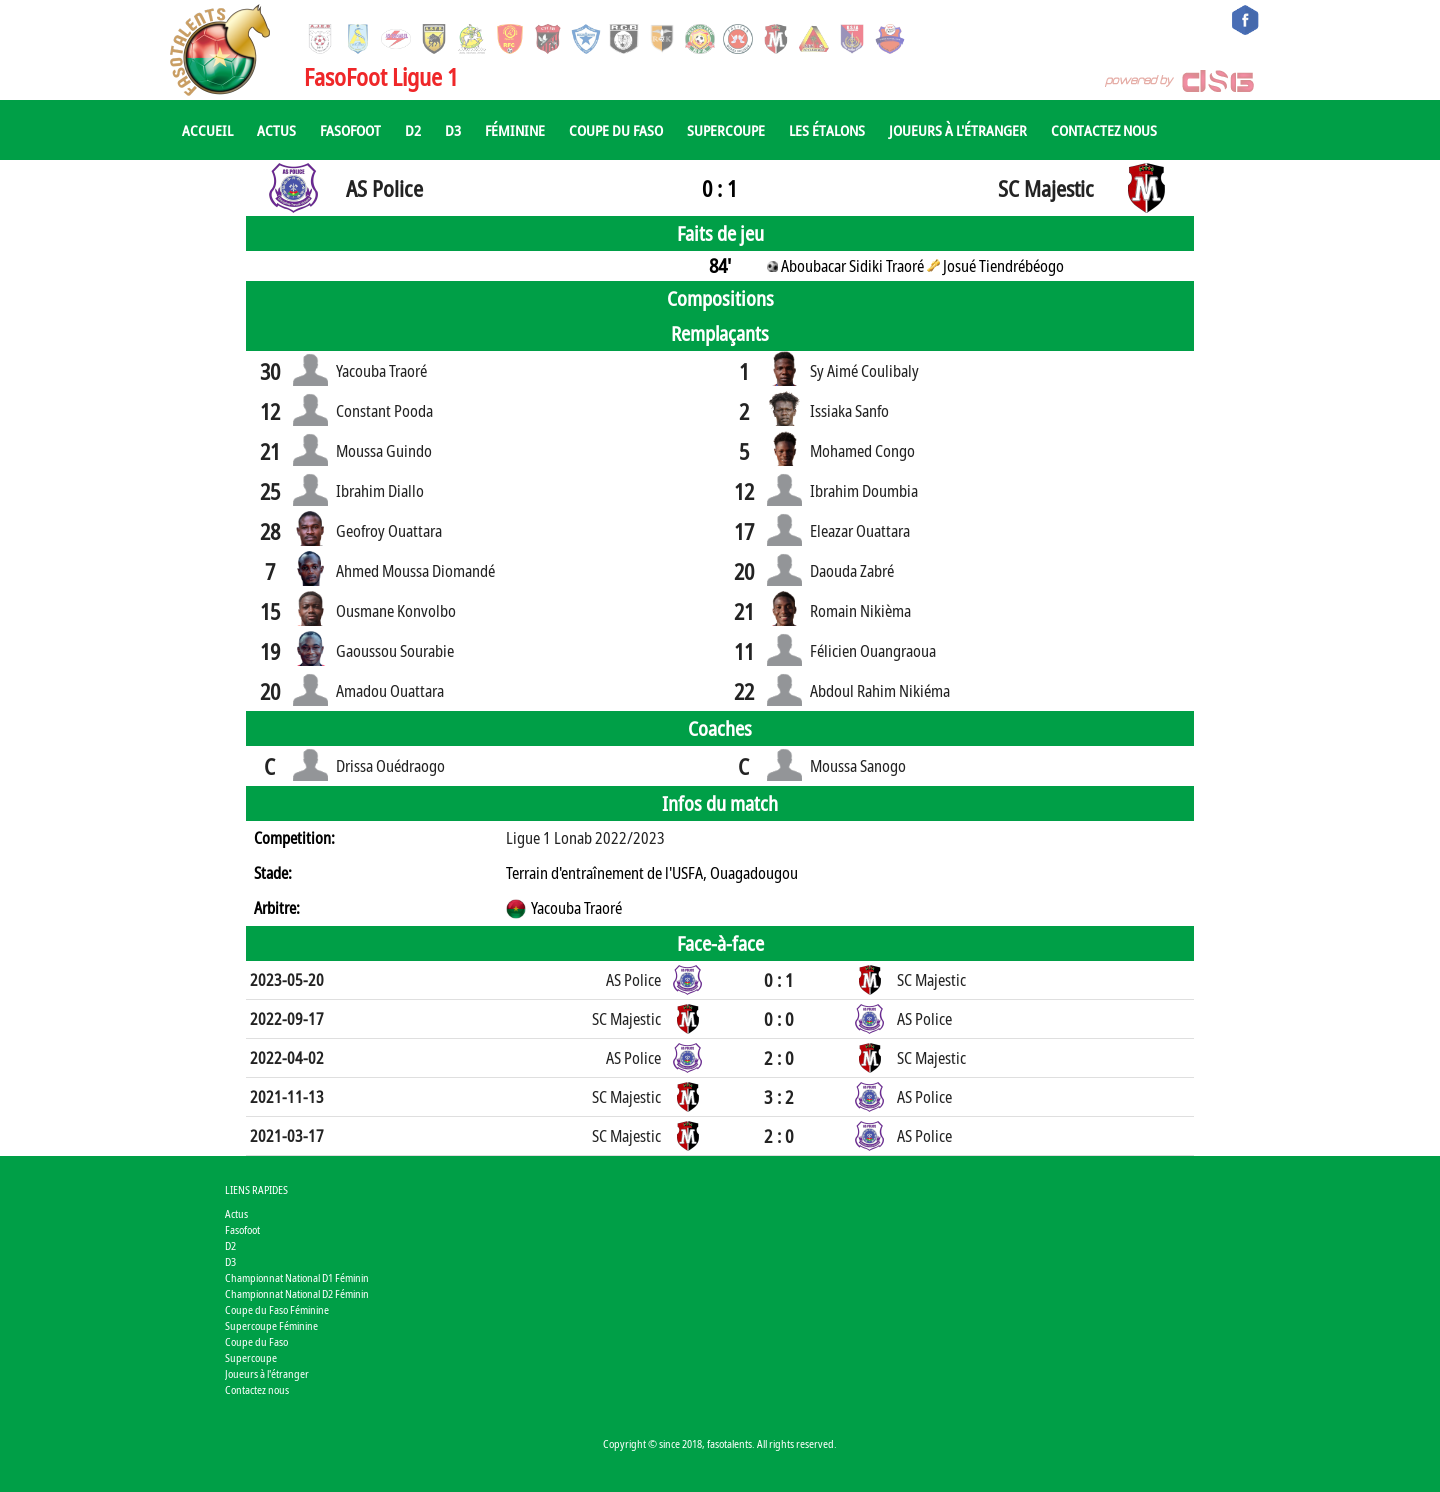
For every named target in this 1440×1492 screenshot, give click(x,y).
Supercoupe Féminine (271, 1325)
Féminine (515, 130)
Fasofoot (350, 130)
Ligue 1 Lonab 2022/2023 (585, 838)
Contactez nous (1104, 130)
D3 (453, 130)
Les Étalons (827, 130)
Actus (276, 130)
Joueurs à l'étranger (958, 130)
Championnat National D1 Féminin (297, 1277)
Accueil (207, 130)
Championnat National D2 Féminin (297, 1293)
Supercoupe (726, 130)
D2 (413, 130)
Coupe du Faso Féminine (277, 1309)
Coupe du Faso (616, 130)
